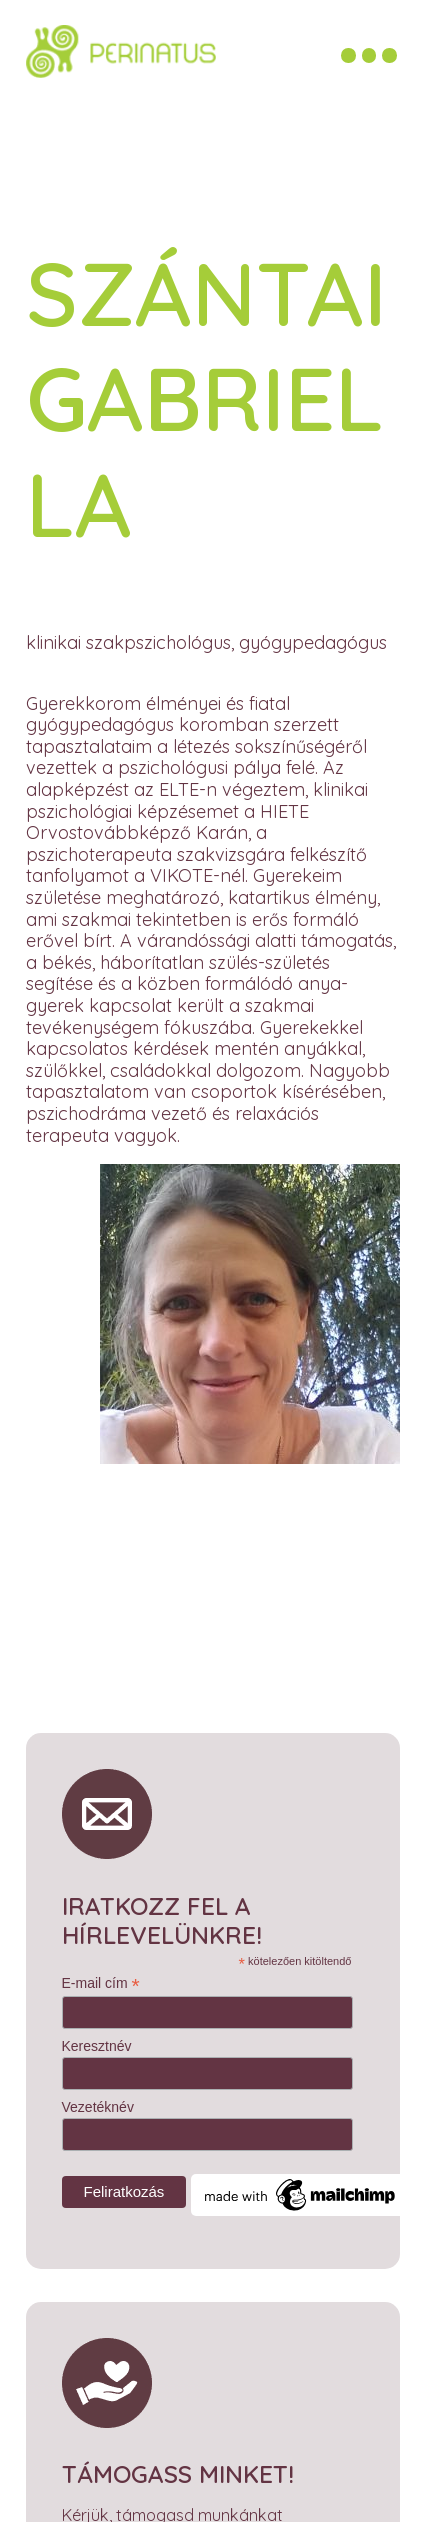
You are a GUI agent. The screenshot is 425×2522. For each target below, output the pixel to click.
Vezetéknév (98, 2098)
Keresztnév (97, 2037)
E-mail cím (101, 1974)
